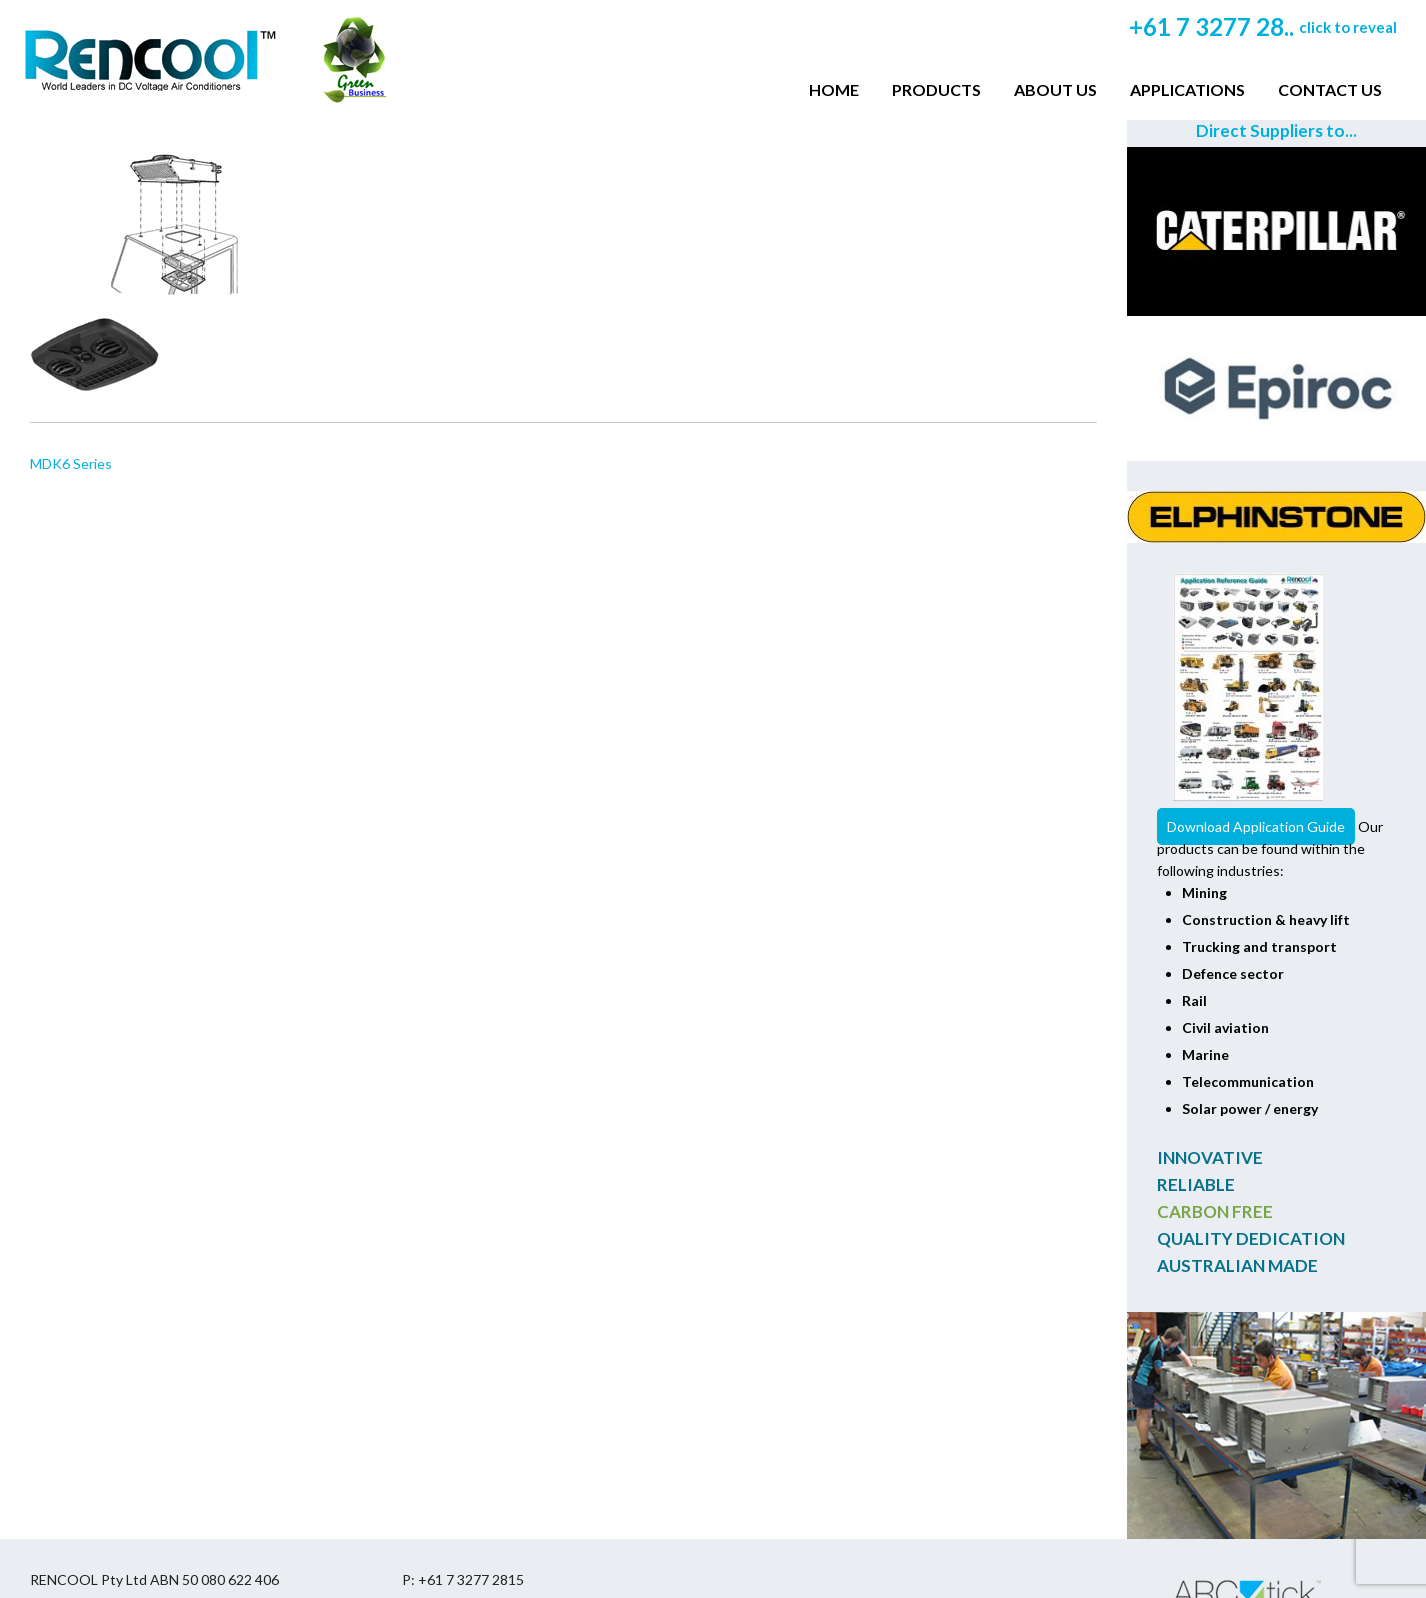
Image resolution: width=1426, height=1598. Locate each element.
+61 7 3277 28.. (1263, 26)
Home (834, 89)
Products (936, 89)
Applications (1187, 89)
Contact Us (1330, 89)
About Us (1055, 89)
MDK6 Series (71, 463)
